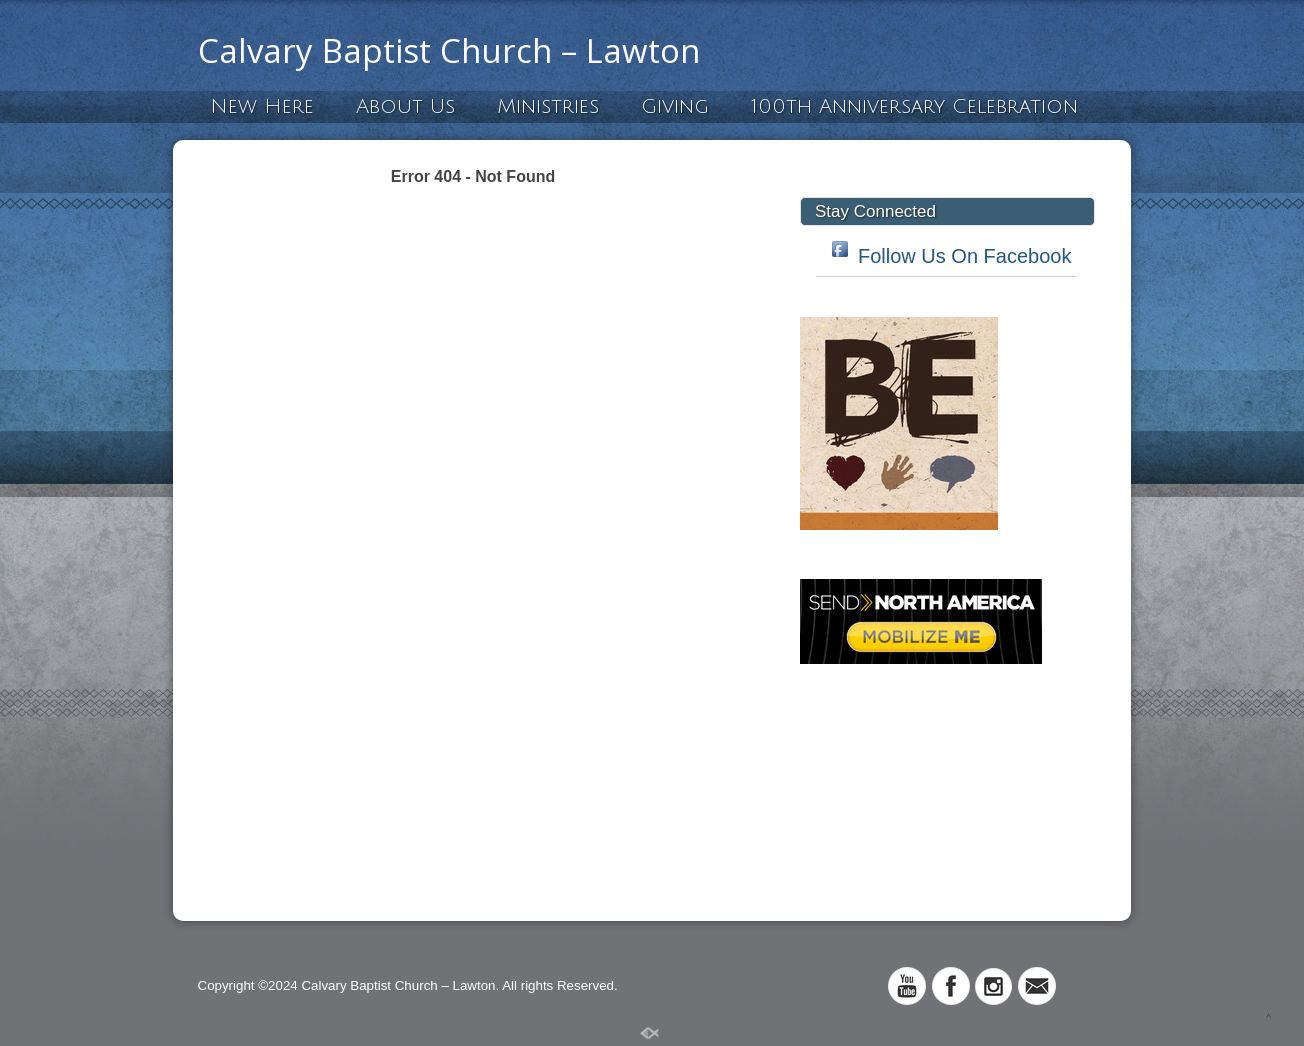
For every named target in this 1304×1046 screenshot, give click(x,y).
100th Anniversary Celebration (914, 107)
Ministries (548, 107)
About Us (405, 107)
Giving (675, 107)
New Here (262, 107)
